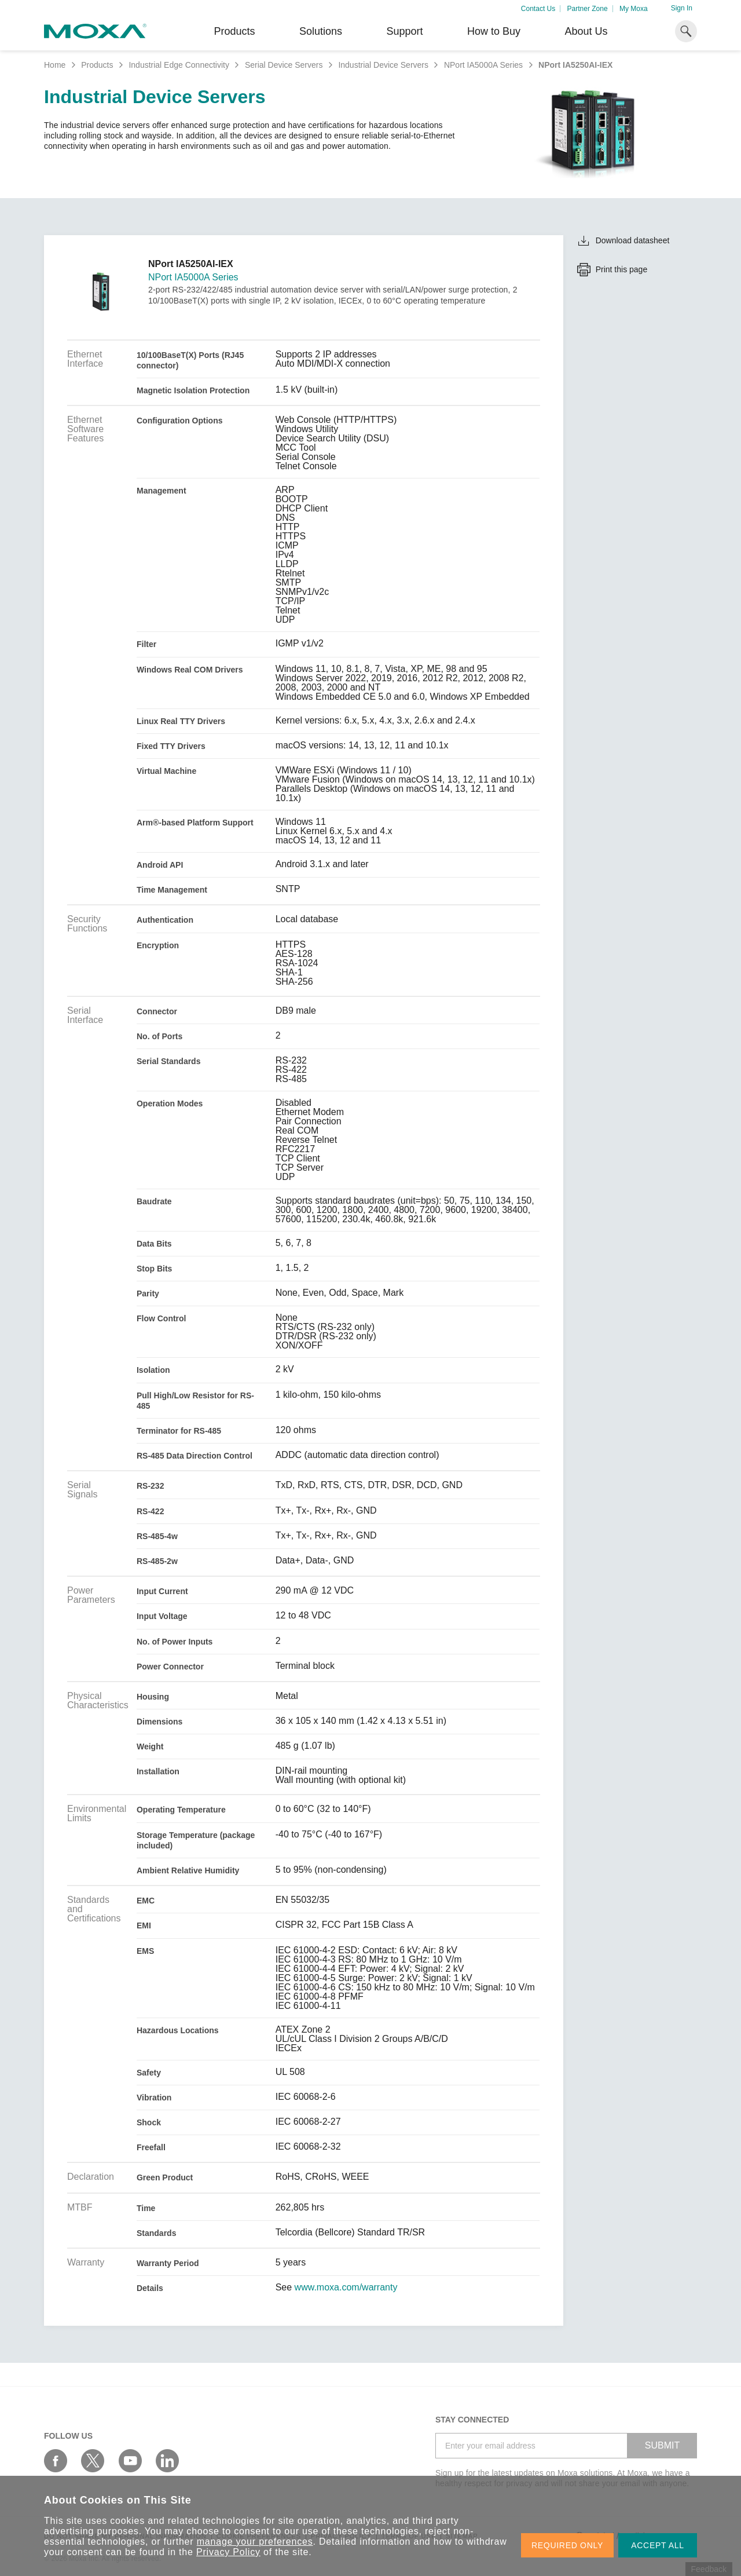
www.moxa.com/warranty (346, 2287)
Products (97, 65)
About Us (585, 31)
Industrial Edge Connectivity (179, 65)
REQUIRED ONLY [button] (567, 2545)
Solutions (320, 31)
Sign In (681, 8)
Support (404, 31)
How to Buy (493, 31)
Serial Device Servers (284, 65)
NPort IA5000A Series (483, 65)
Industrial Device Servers (383, 65)
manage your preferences (255, 2541)
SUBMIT (662, 2445)
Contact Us (538, 8)
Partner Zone (587, 8)
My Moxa (633, 8)
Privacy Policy (228, 2552)
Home (54, 65)
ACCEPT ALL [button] (657, 2545)
